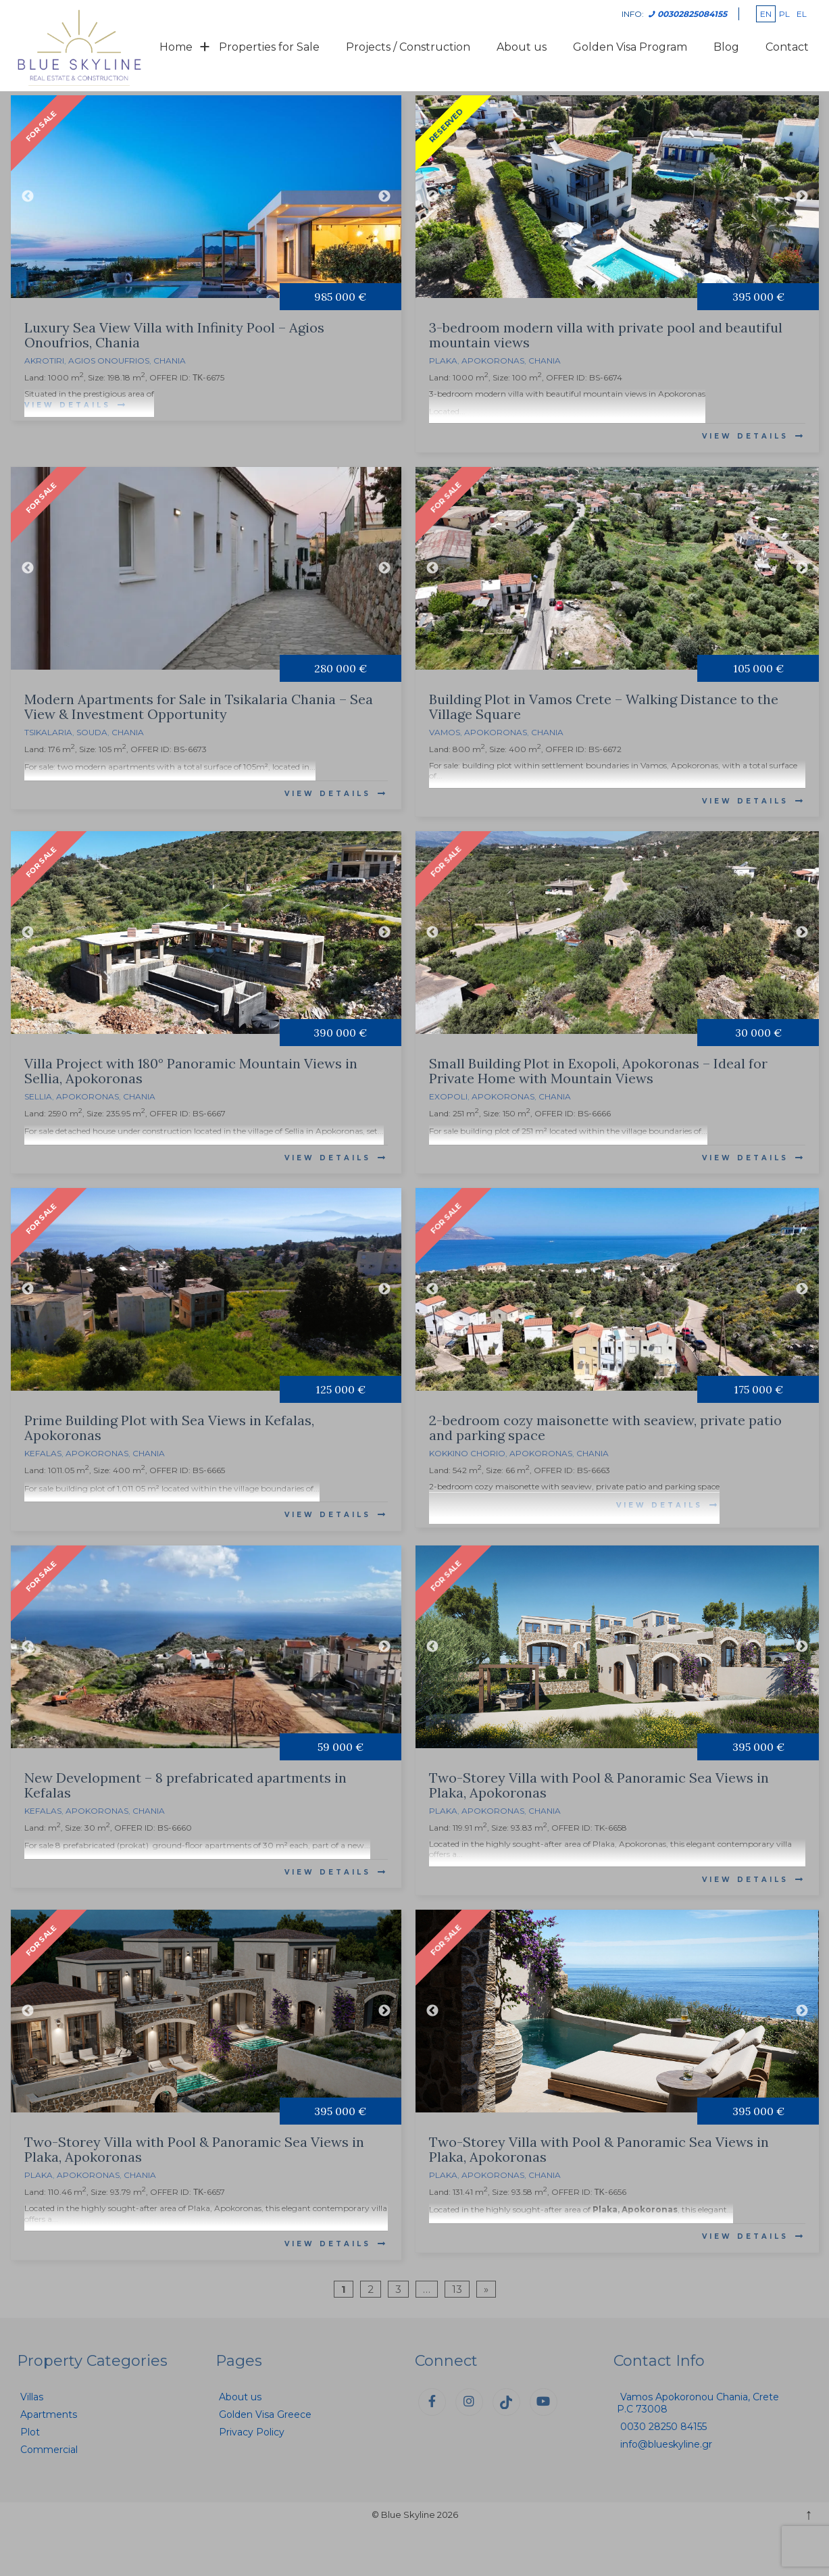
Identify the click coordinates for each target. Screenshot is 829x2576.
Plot (30, 2432)
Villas (31, 2397)
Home (176, 47)
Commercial (49, 2450)
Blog (726, 47)
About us (522, 47)
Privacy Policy (251, 2432)
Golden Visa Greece (265, 2414)
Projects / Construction (408, 47)
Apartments (48, 2414)
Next (384, 196)
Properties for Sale (269, 47)
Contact (787, 47)
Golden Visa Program (630, 47)
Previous (27, 196)
